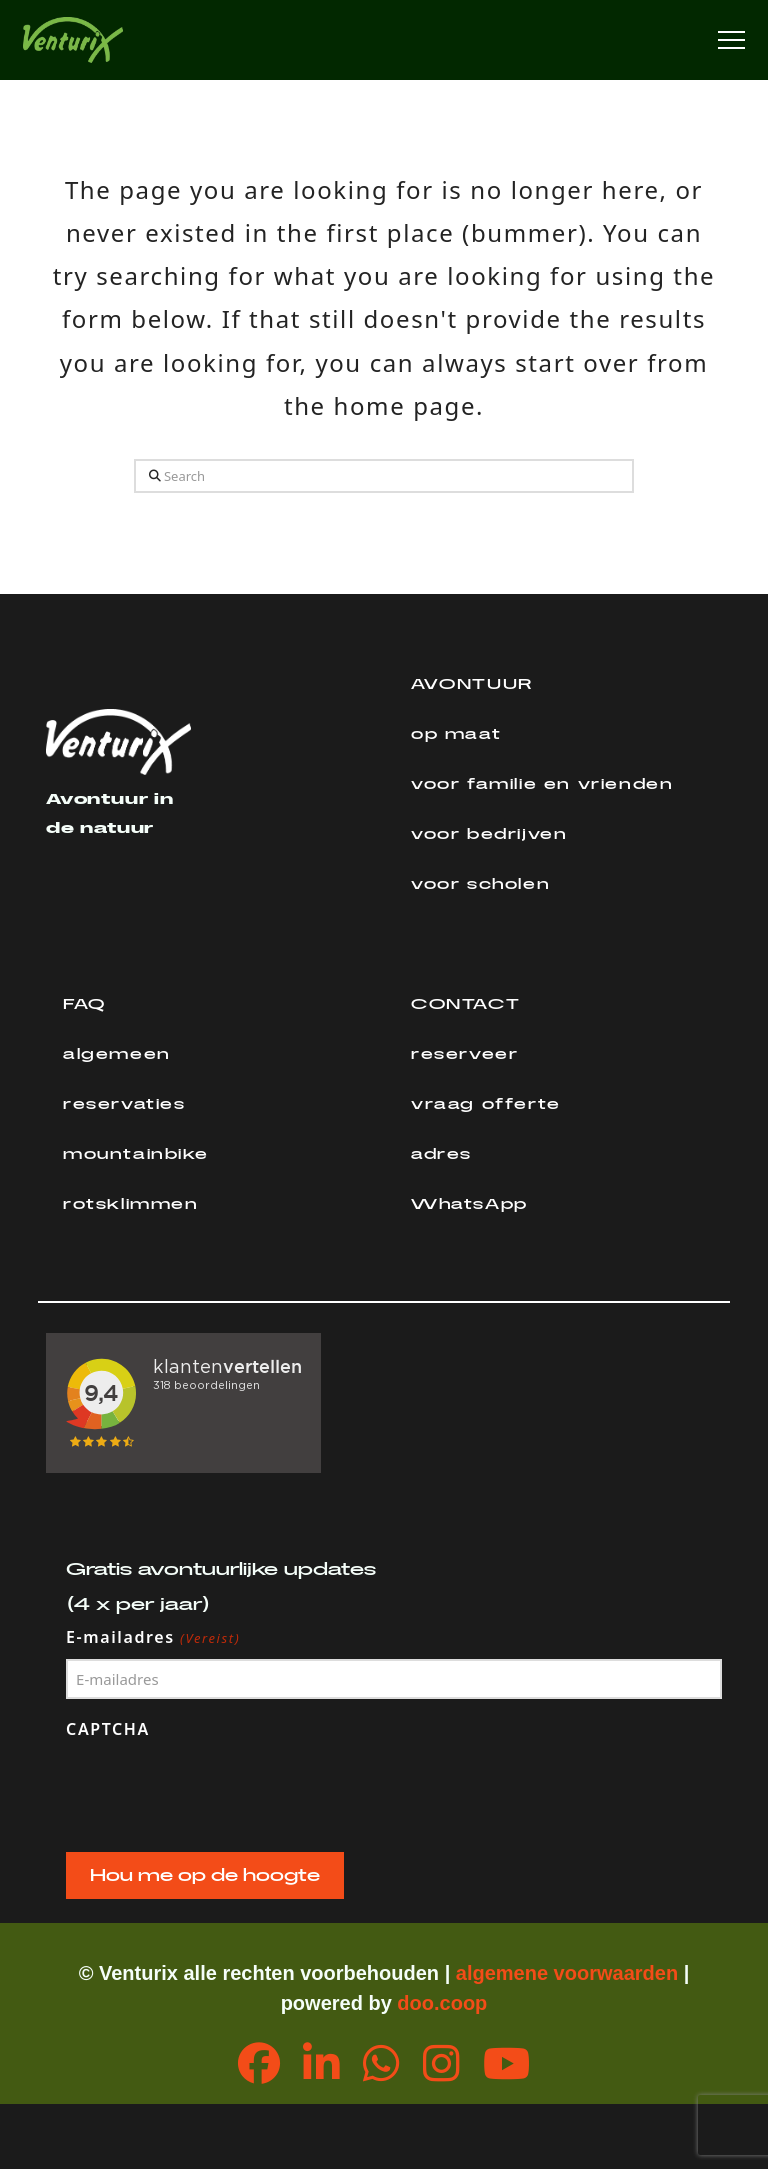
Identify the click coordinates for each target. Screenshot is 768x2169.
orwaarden (627, 1973)
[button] (731, 40)
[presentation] (218, 1791)
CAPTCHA (108, 1729)
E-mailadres (153, 1638)
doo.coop (442, 2003)
